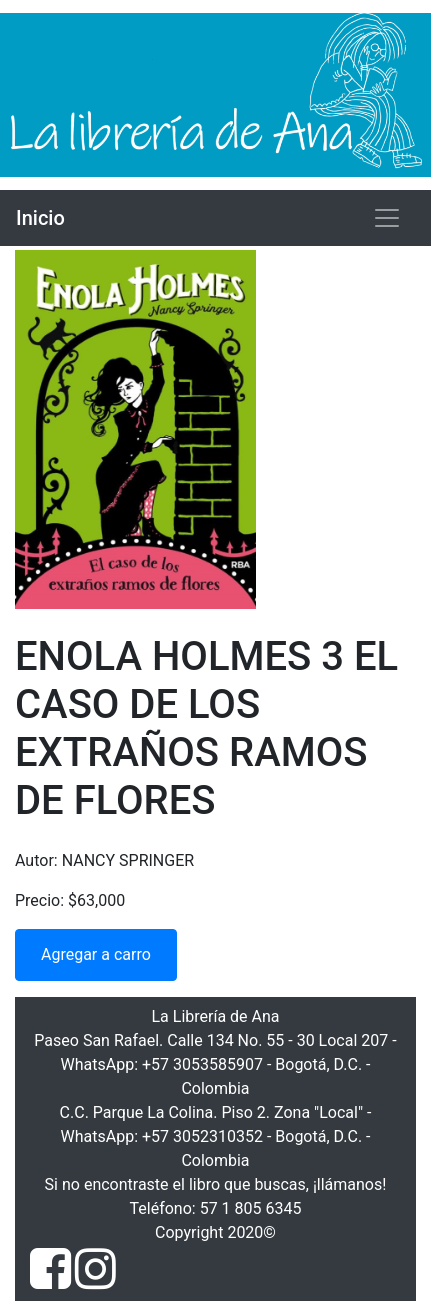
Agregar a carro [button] (96, 954)
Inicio (40, 218)
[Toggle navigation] (387, 218)
